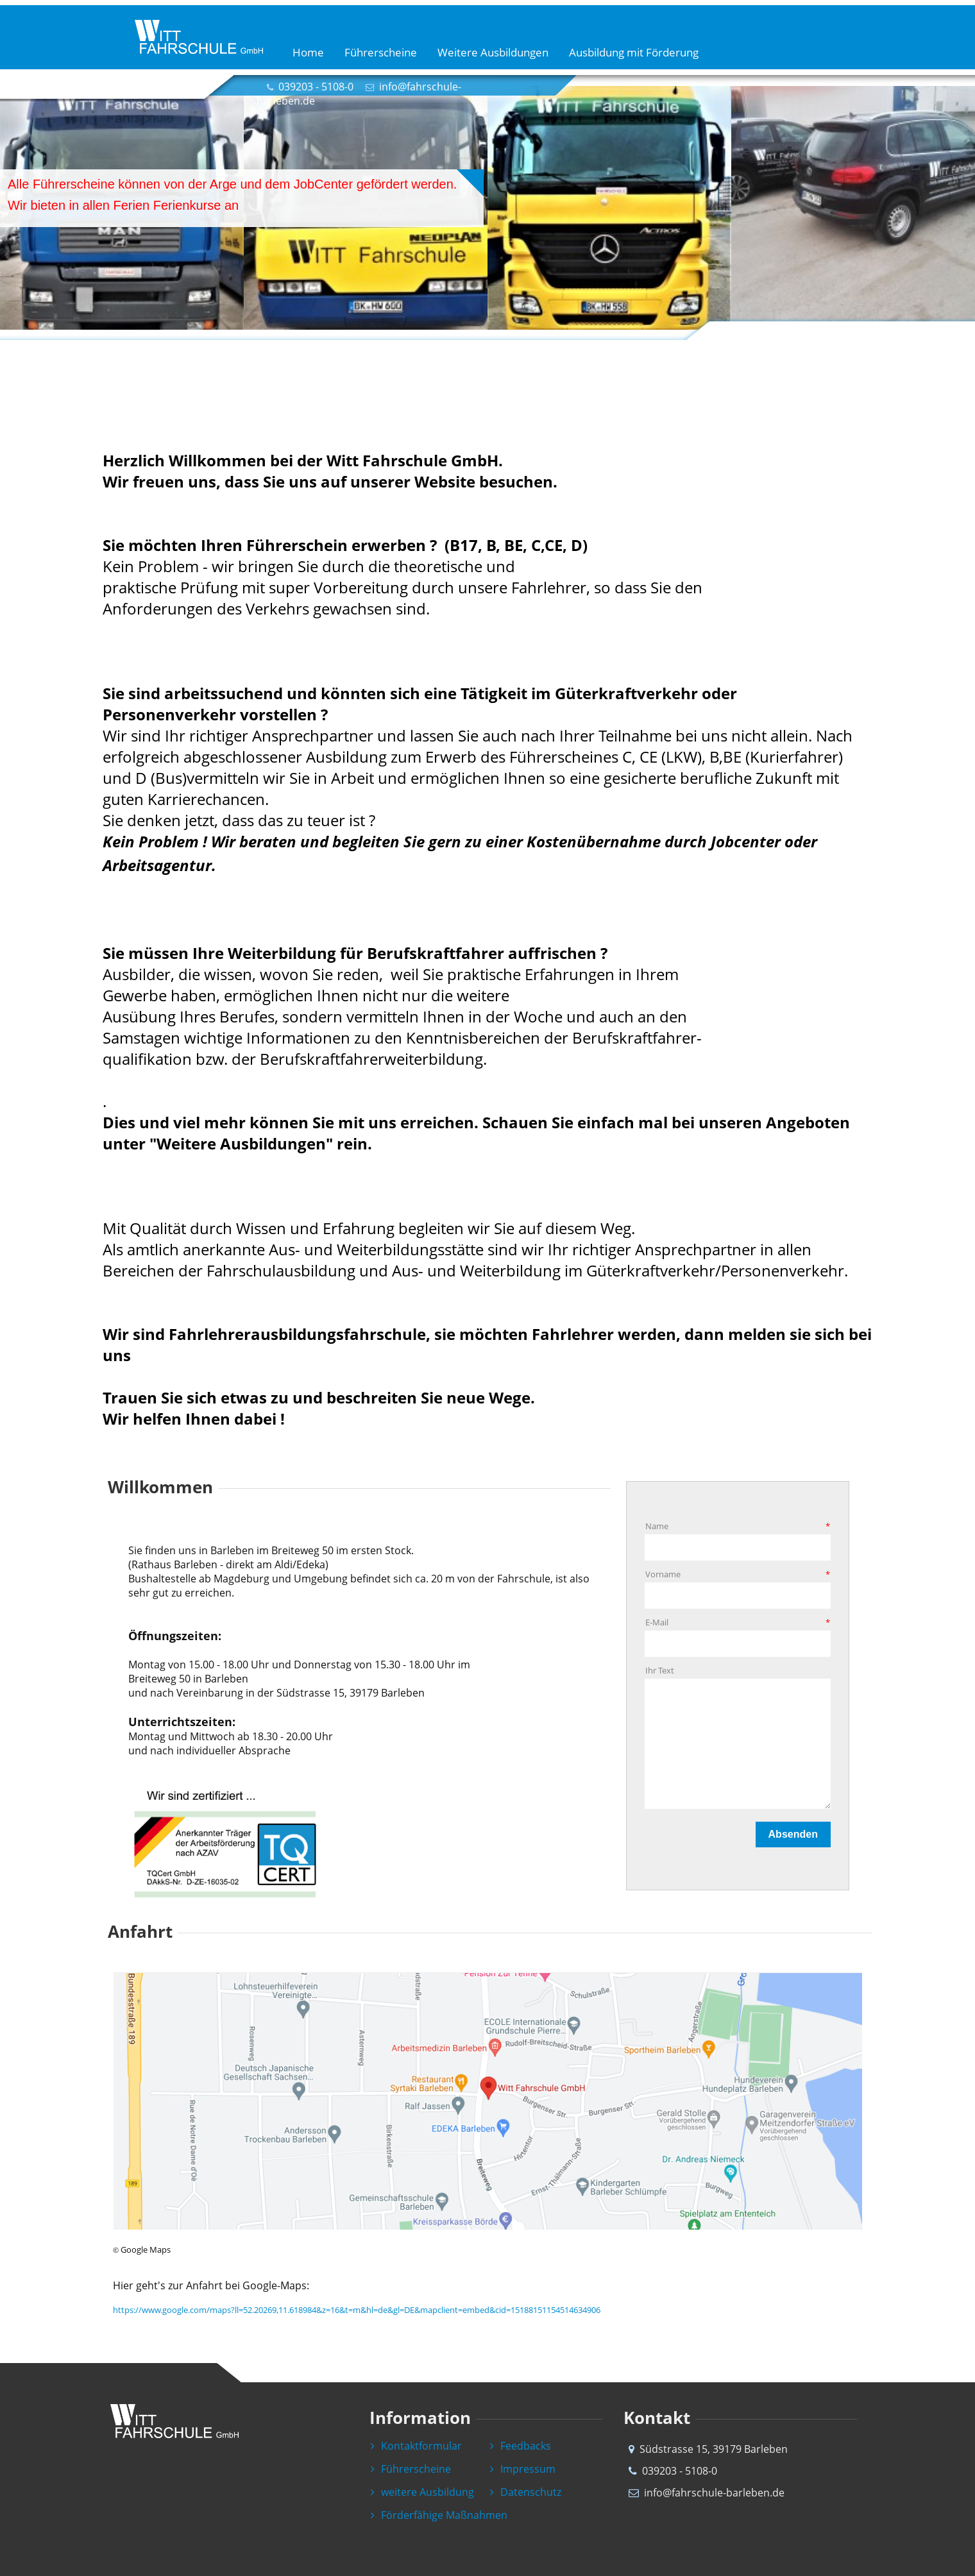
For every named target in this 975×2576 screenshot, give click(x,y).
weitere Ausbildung (422, 2492)
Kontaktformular (416, 2446)
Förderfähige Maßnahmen (439, 2515)
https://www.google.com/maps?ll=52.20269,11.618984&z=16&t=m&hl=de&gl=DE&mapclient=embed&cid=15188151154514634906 (356, 2310)
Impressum (522, 2469)
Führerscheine (380, 52)
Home (308, 52)
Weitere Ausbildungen (492, 52)
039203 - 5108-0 (315, 87)
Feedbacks (520, 2446)
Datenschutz (525, 2492)
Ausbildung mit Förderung (634, 52)
